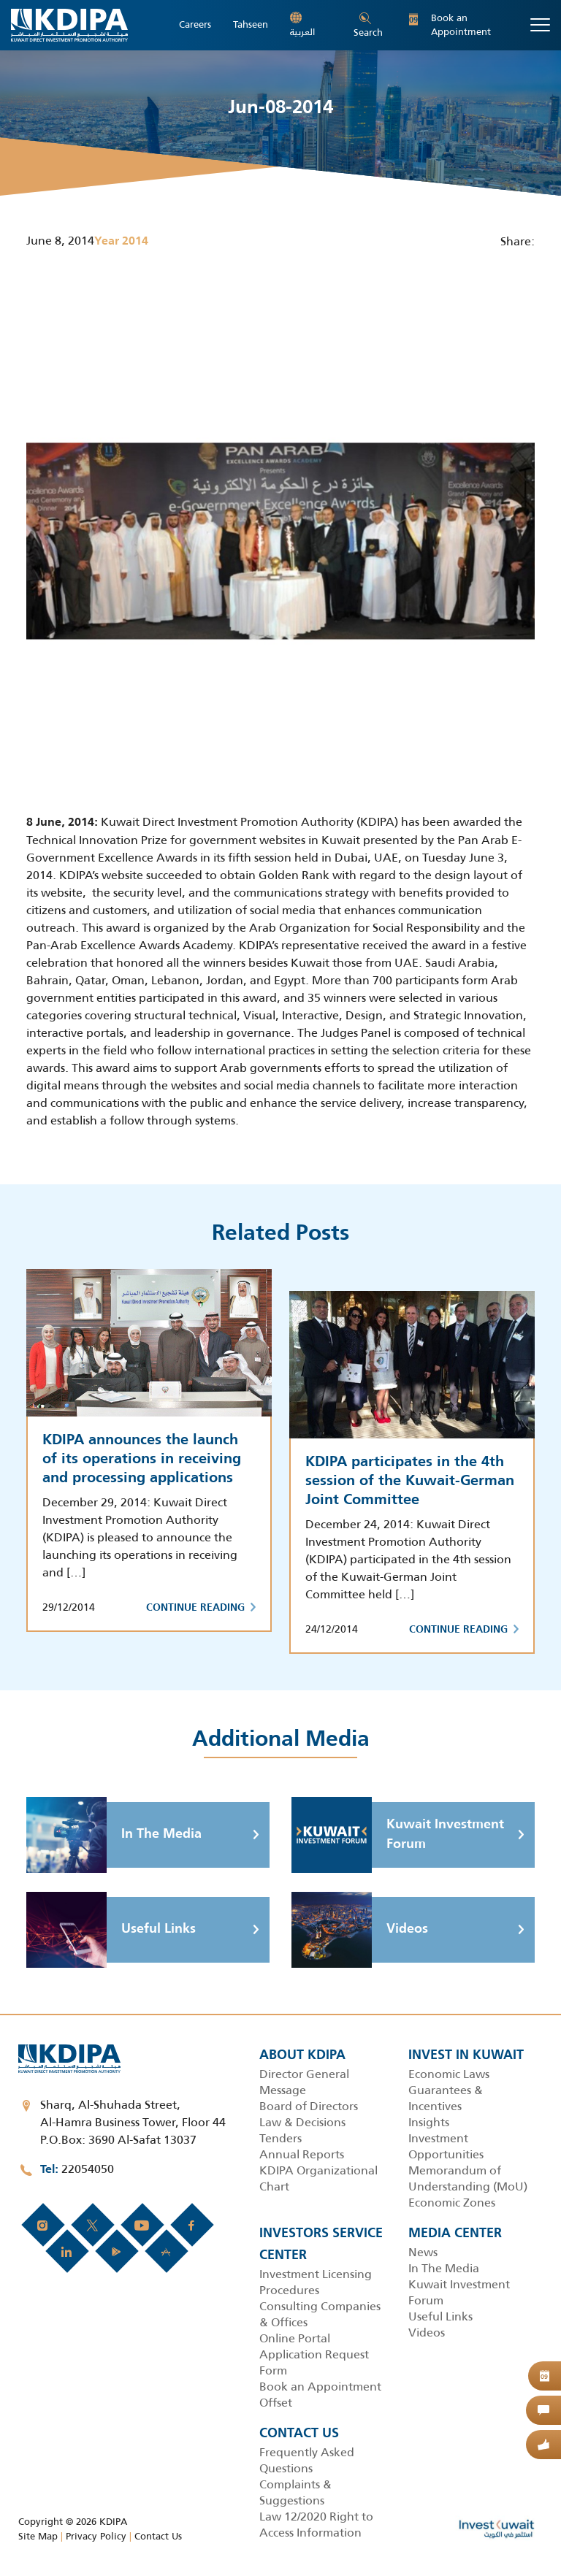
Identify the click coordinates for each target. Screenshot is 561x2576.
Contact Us (158, 2536)
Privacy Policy (96, 2536)
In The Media (114, 1835)
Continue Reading (201, 1608)
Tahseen (250, 25)
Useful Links (111, 1930)
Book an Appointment (450, 25)
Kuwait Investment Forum (397, 1835)
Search (368, 26)
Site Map (38, 2536)
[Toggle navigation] (540, 24)
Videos (359, 1930)
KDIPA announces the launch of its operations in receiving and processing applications (141, 1459)
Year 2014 (121, 242)
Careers (195, 25)
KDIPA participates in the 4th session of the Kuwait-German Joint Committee (409, 1481)
